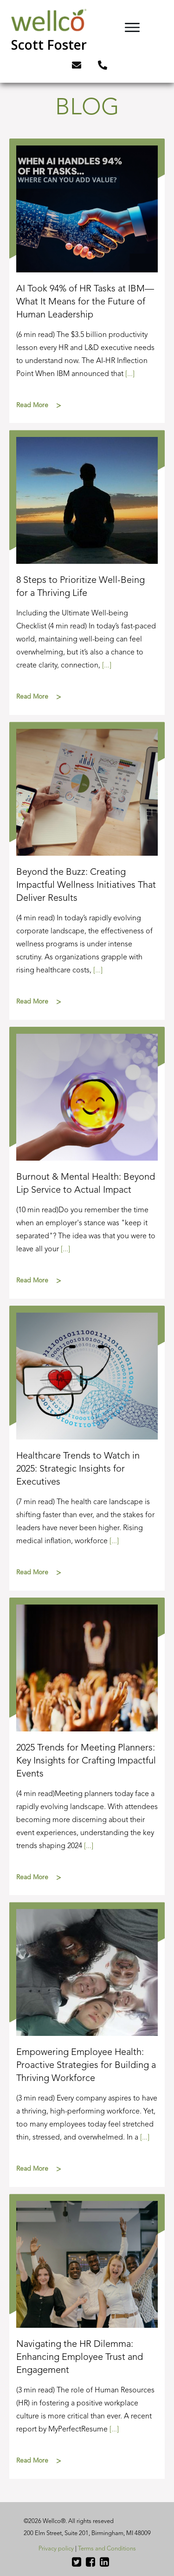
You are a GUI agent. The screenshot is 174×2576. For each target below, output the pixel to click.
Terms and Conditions (107, 2549)
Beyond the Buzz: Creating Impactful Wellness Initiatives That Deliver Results (87, 871)
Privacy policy (56, 2549)
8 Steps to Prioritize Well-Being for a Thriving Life (87, 572)
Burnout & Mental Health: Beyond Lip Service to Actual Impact (87, 1163)
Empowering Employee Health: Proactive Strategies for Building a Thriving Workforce (87, 2044)
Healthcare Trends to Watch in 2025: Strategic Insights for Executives (87, 1448)
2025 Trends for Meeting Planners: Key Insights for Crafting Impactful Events (87, 1747)
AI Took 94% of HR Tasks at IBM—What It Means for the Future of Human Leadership (87, 281)
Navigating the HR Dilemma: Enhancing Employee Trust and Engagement (87, 2336)
